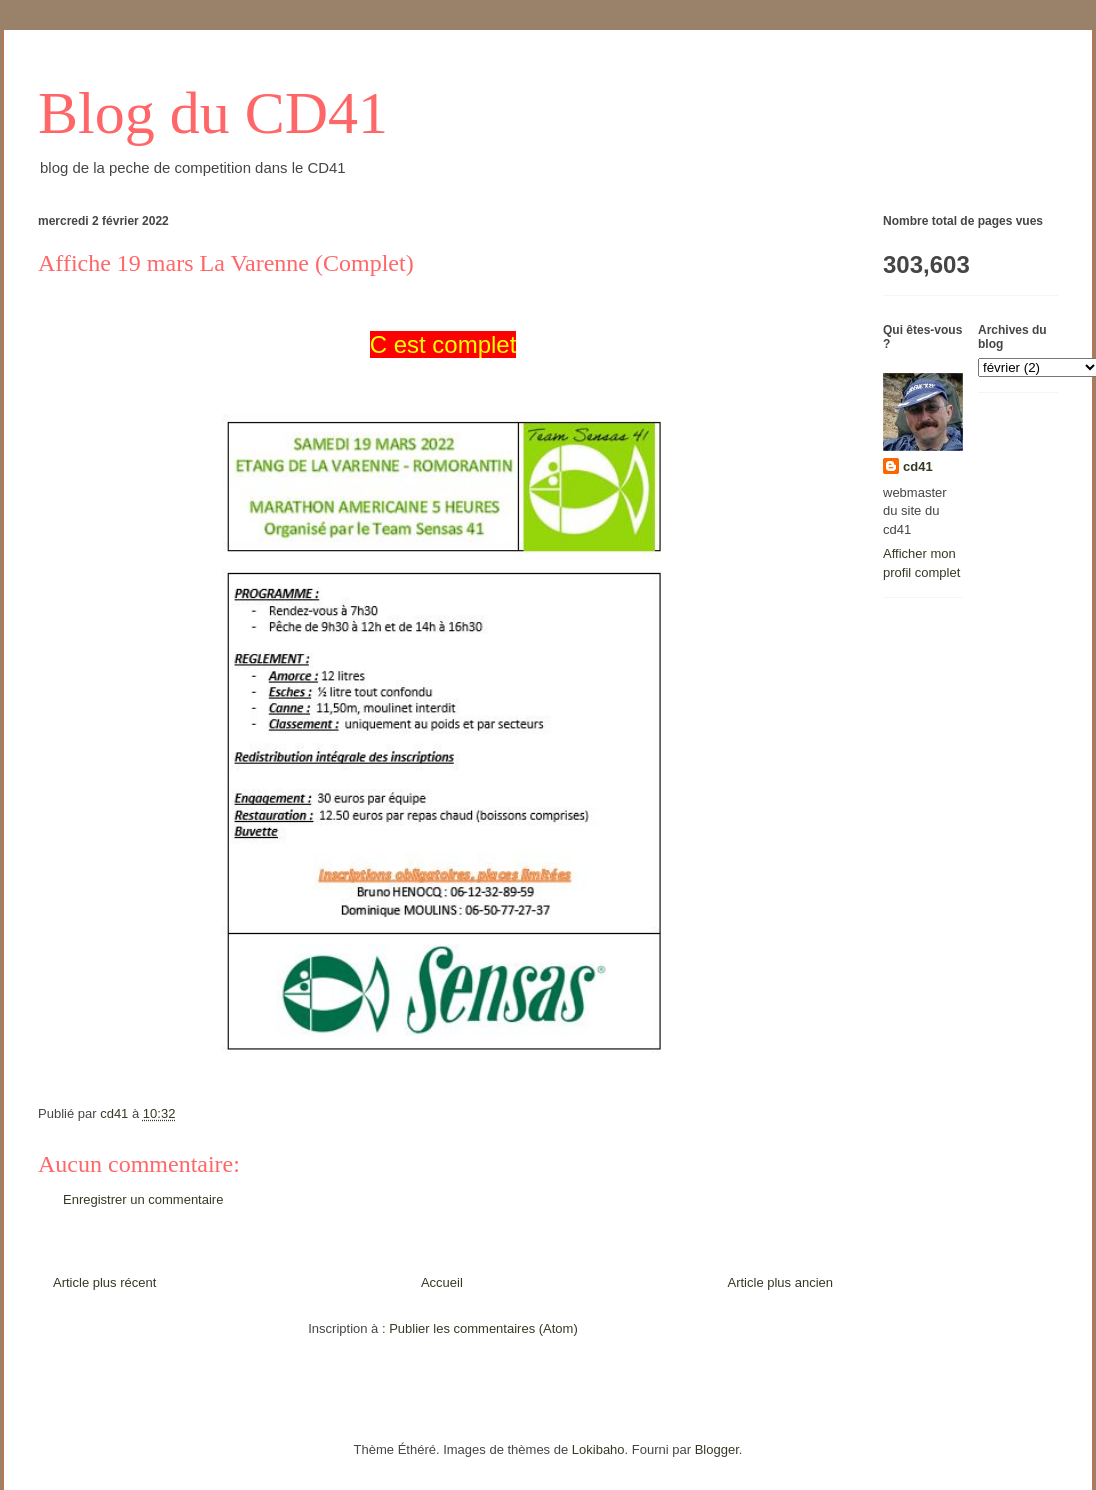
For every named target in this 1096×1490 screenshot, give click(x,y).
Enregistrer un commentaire (143, 1199)
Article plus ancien (781, 1282)
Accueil (442, 1282)
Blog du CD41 (213, 113)
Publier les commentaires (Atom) (483, 1328)
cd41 (918, 466)
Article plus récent (104, 1282)
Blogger (717, 1449)
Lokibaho (598, 1449)
